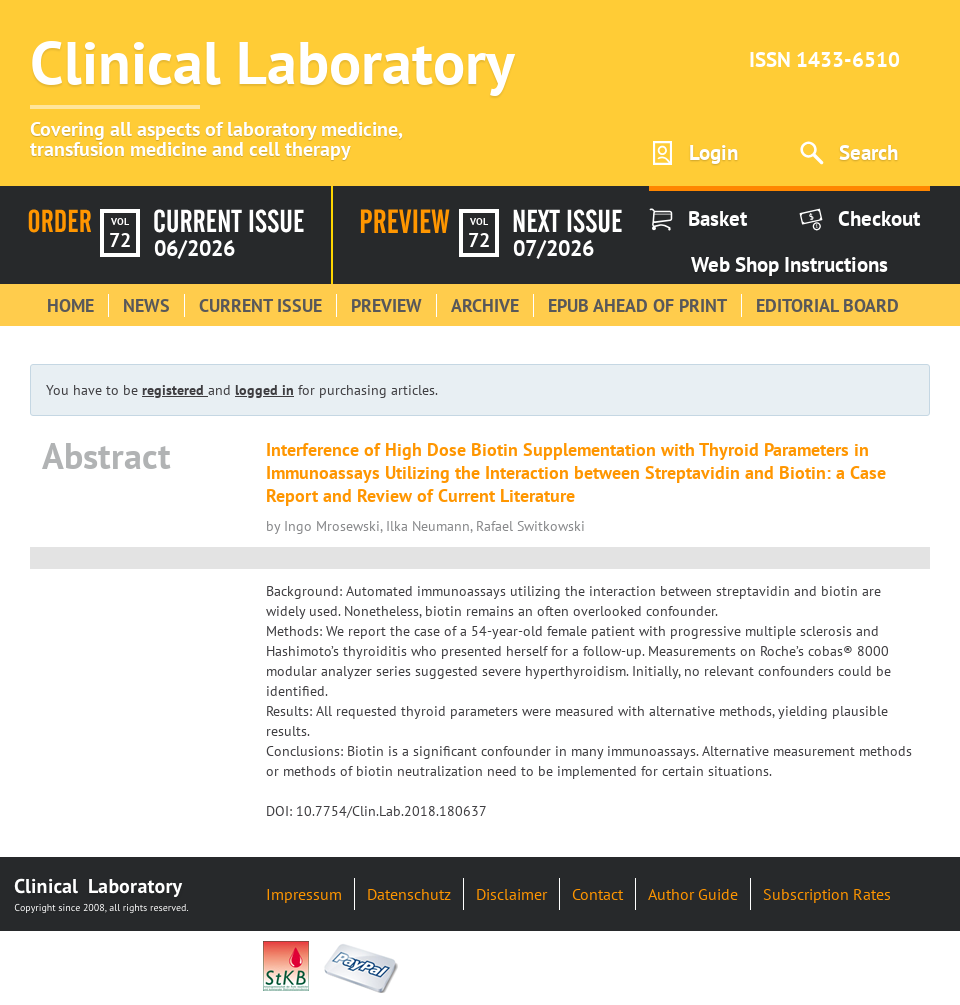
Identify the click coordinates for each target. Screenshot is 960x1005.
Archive (485, 305)
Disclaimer (511, 894)
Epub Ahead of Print (637, 305)
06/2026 (194, 248)
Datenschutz (409, 894)
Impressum (304, 894)
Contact (597, 894)
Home (70, 305)
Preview (386, 305)
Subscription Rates (827, 894)
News (146, 305)
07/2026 (553, 248)
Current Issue (260, 305)
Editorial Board (827, 305)
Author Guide (693, 894)
